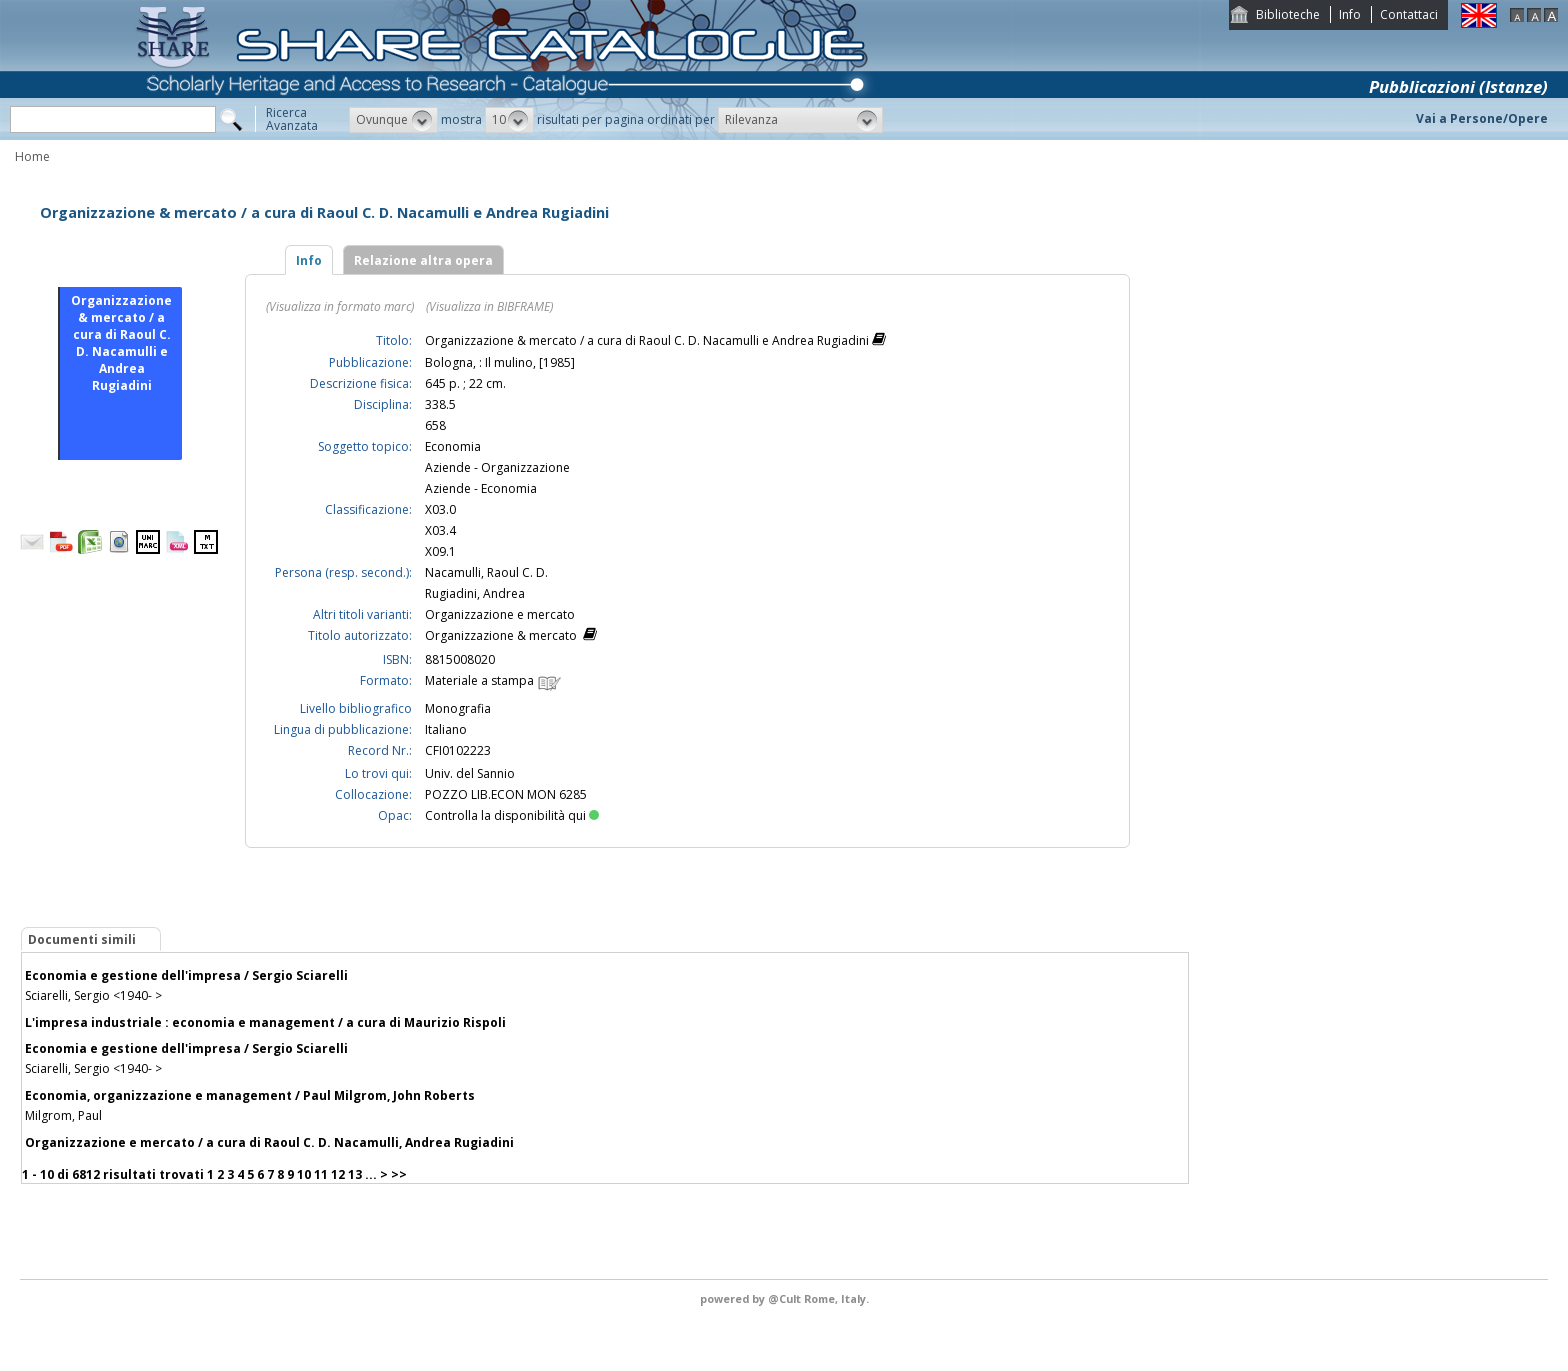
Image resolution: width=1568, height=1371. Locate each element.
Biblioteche (1288, 14)
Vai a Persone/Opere (1482, 118)
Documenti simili (82, 939)
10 (304, 1174)
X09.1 (440, 551)
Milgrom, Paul (63, 1115)
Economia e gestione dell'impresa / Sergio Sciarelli (186, 975)
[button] (393, 120)
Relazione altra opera (423, 260)
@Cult (786, 1298)
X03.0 (440, 509)
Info (1350, 14)
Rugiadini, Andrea (475, 593)
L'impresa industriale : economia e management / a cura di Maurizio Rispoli (265, 1022)
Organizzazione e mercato (500, 614)
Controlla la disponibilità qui (512, 815)
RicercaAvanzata (292, 119)
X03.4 (440, 530)
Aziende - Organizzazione (497, 467)
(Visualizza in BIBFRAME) (489, 306)
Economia (453, 446)
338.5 (440, 404)
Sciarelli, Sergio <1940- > (93, 995)
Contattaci (1409, 14)
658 (435, 425)
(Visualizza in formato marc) (340, 306)
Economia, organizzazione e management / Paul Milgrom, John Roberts (250, 1095)
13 (355, 1174)
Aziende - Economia (481, 488)
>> (399, 1174)
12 (338, 1174)
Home (32, 156)
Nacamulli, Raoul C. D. (486, 572)
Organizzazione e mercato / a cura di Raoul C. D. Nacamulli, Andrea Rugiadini (269, 1142)
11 (321, 1174)
